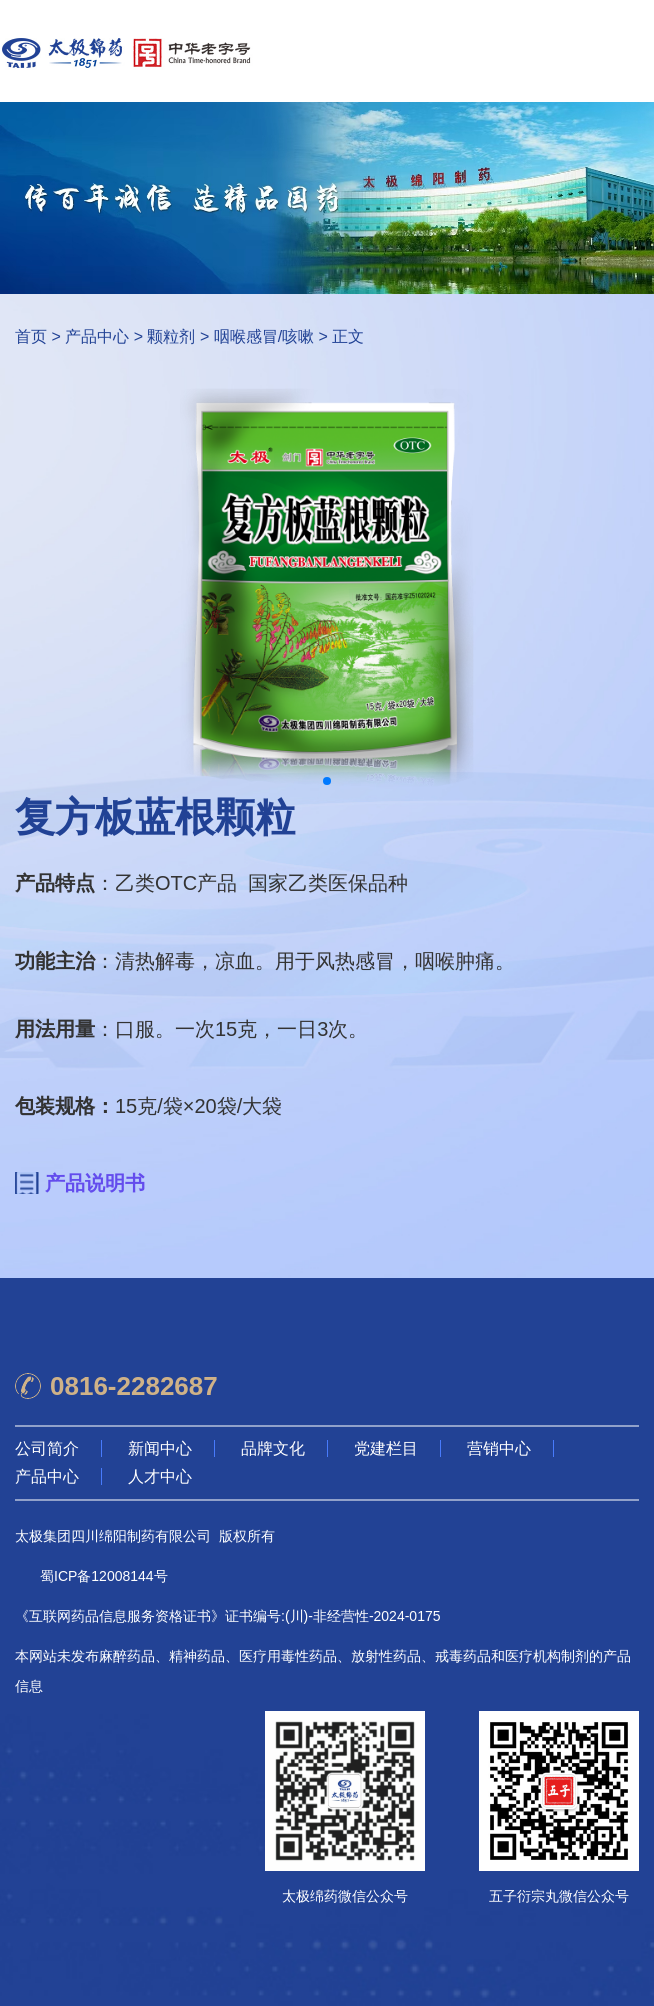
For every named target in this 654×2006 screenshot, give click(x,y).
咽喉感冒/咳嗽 (264, 336)
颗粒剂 (171, 336)
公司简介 (47, 1448)
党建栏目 (386, 1448)
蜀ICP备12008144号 (104, 1576)
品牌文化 (273, 1448)
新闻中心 (160, 1448)
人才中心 (160, 1476)
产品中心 (97, 336)
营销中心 (499, 1448)
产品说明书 (95, 1183)
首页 (31, 336)
